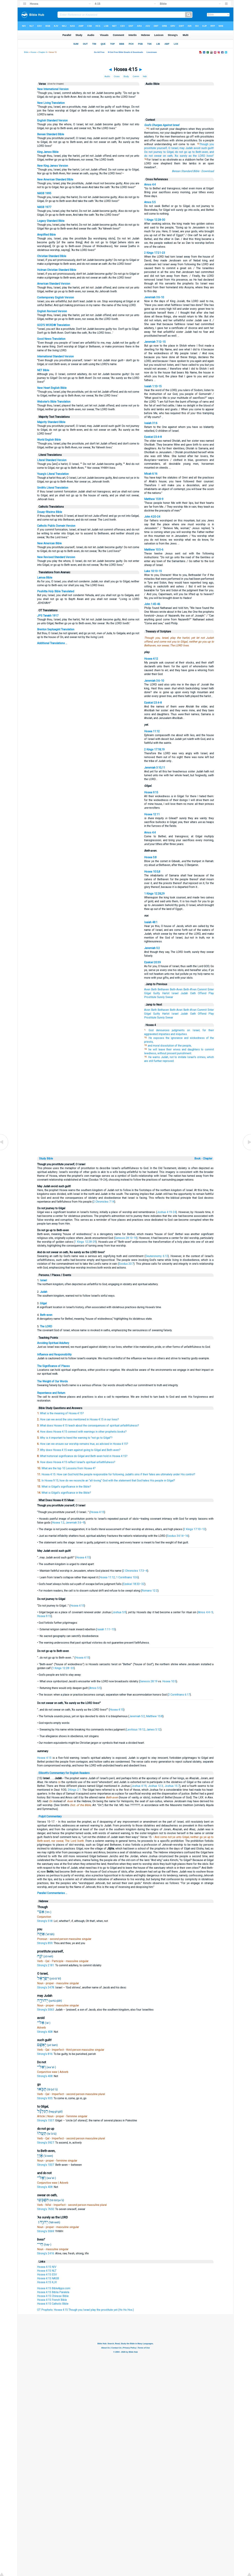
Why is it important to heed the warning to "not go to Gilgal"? (76, 1437)
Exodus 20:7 (126, 1263)
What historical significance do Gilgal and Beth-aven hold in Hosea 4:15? (83, 1456)
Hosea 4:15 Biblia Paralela (53, 2292)
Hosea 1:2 (58, 1522)
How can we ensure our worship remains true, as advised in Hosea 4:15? (84, 1443)
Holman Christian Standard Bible (56, 270)
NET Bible (43, 370)
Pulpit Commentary (50, 1816)
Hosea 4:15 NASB (48, 2278)
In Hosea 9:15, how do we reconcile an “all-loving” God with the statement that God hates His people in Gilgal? (108, 1480)
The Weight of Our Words (52, 1381)
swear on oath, (163, 155)
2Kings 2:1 (74, 1789)
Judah (184, 993)
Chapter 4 (42, 52)
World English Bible (49, 439)
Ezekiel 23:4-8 (153, 437)
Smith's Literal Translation (52, 487)
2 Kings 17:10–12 (194, 1529)
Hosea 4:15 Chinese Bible (53, 2296)
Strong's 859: (45, 1943)
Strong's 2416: (46, 2253)
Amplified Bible (46, 234)
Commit (202, 989)
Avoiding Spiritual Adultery (53, 1343)
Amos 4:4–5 (205, 1612)
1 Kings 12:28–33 (63, 1668)
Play (211, 993)
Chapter (208, 1158)
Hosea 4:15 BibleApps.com (53, 2288)
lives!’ (210, 155)
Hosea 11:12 (152, 731)
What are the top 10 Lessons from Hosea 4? (68, 1468)
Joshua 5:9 (119, 1612)
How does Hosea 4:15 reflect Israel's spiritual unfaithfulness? (77, 1462)
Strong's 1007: (46, 2164)
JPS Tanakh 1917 (47, 615)
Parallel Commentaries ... (52, 1893)
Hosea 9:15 (151, 792)
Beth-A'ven (189, 989)
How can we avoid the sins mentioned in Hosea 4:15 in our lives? (79, 1419)
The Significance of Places (53, 1366)
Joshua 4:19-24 (166, 1212)
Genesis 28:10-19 (126, 1238)
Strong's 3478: (46, 1987)
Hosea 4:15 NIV (46, 2267)
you (212, 144)
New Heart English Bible (52, 388)
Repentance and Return (51, 1393)
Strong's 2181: (46, 1965)
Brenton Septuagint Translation (55, 629)
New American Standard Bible (55, 179)
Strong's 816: (45, 2054)
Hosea (33, 52)
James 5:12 (153, 1729)
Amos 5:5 (150, 202)
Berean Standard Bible (50, 134)
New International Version (53, 89)
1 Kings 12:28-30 (154, 219)
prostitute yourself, (156, 148)
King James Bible (48, 152)
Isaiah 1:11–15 (106, 1629)
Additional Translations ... (52, 643)
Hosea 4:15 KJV (47, 2282)
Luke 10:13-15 (153, 571)
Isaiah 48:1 (150, 922)
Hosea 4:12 (151, 658)
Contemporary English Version (55, 297)
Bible (26, 52)
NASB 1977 (44, 207)
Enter (211, 989)
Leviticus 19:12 (135, 1729)
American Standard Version (53, 283)
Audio (107, 76)
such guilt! (207, 148)
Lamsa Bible (44, 577)
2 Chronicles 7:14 (103, 1201)
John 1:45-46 (152, 604)
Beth (154, 989)
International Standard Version (55, 356)
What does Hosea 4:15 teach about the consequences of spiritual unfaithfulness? (89, 1425)
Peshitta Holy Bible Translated (55, 591)
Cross (116, 76)
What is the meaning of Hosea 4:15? (62, 1413)
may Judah (186, 148)
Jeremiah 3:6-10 (154, 297)
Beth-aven (46, 1315)
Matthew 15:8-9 (153, 499)
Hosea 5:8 (150, 857)
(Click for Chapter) (55, 84)
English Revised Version (52, 311)
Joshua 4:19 (138, 1786)
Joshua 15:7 (172, 1786)
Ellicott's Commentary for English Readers (64, 1773)
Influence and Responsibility (54, 1354)
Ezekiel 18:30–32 (133, 1584)
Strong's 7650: (46, 2209)
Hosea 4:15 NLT (46, 2270)
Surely (161, 997)
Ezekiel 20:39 (152, 962)
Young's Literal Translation (53, 474)
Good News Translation (51, 338)
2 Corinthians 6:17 (179, 1694)
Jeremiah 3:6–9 (75, 1522)
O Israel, (173, 148)
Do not (148, 152)
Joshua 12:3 (155, 1786)
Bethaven (163, 989)
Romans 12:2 (150, 1590)
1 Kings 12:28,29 (154, 893)
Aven (147, 989)
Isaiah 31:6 (150, 423)
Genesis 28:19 (148, 1681)
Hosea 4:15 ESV (47, 2274)
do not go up (183, 152)
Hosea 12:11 (152, 814)
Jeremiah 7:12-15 (155, 341)
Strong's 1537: (46, 2120)
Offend (202, 993)
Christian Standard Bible (51, 256)
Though (203, 144)
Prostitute (150, 997)
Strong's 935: (45, 2098)
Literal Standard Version (51, 460)
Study (126, 76)
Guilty (156, 993)
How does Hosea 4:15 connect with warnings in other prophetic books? (83, 1431)
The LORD (46, 1326)
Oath (193, 993)
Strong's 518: (45, 1921)
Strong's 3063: (46, 2009)
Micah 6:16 (150, 473)
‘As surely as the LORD (189, 155)
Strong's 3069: (46, 2231)
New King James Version (52, 165)
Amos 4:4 (150, 184)
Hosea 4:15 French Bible (52, 2299)
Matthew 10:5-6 (153, 549)
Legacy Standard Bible (50, 221)
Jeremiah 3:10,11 (154, 767)
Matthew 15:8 (154, 1716)
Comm (136, 76)
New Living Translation (51, 103)
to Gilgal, (168, 152)
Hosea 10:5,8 (152, 871)
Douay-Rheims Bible (49, 512)
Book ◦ (198, 1158)
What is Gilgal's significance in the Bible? (66, 1486)
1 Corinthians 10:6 (127, 1577)
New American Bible (49, 543)
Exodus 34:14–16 (177, 1535)
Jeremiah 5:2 (152, 948)
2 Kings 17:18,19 (154, 749)
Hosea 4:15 (97, 1512)
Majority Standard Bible (51, 422)
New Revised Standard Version (56, 557)
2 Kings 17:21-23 (154, 252)
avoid (197, 148)
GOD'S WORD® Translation (53, 325)
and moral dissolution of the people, (170, 1045)
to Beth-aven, (200, 152)
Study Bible (46, 1158)
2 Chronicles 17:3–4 (135, 1570)
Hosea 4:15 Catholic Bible (53, 2303)
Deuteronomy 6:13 (156, 1256)
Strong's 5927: (46, 2142)
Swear (169, 997)
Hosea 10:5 (169, 1681)
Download (207, 171)
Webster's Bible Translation (53, 401)
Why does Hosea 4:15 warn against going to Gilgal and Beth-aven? (80, 1450)
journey (158, 152)
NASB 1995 (44, 193)
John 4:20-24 (152, 516)
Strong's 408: (45, 2031)
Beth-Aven (176, 989)
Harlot (165, 993)
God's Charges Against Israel (161, 125)
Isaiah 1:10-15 (153, 386)
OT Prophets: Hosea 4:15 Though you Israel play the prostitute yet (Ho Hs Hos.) (85, 2309)
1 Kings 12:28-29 (85, 1241)
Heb (144, 76)
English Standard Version (52, 120)
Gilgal (147, 993)
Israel (175, 993)
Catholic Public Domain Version (56, 525)
